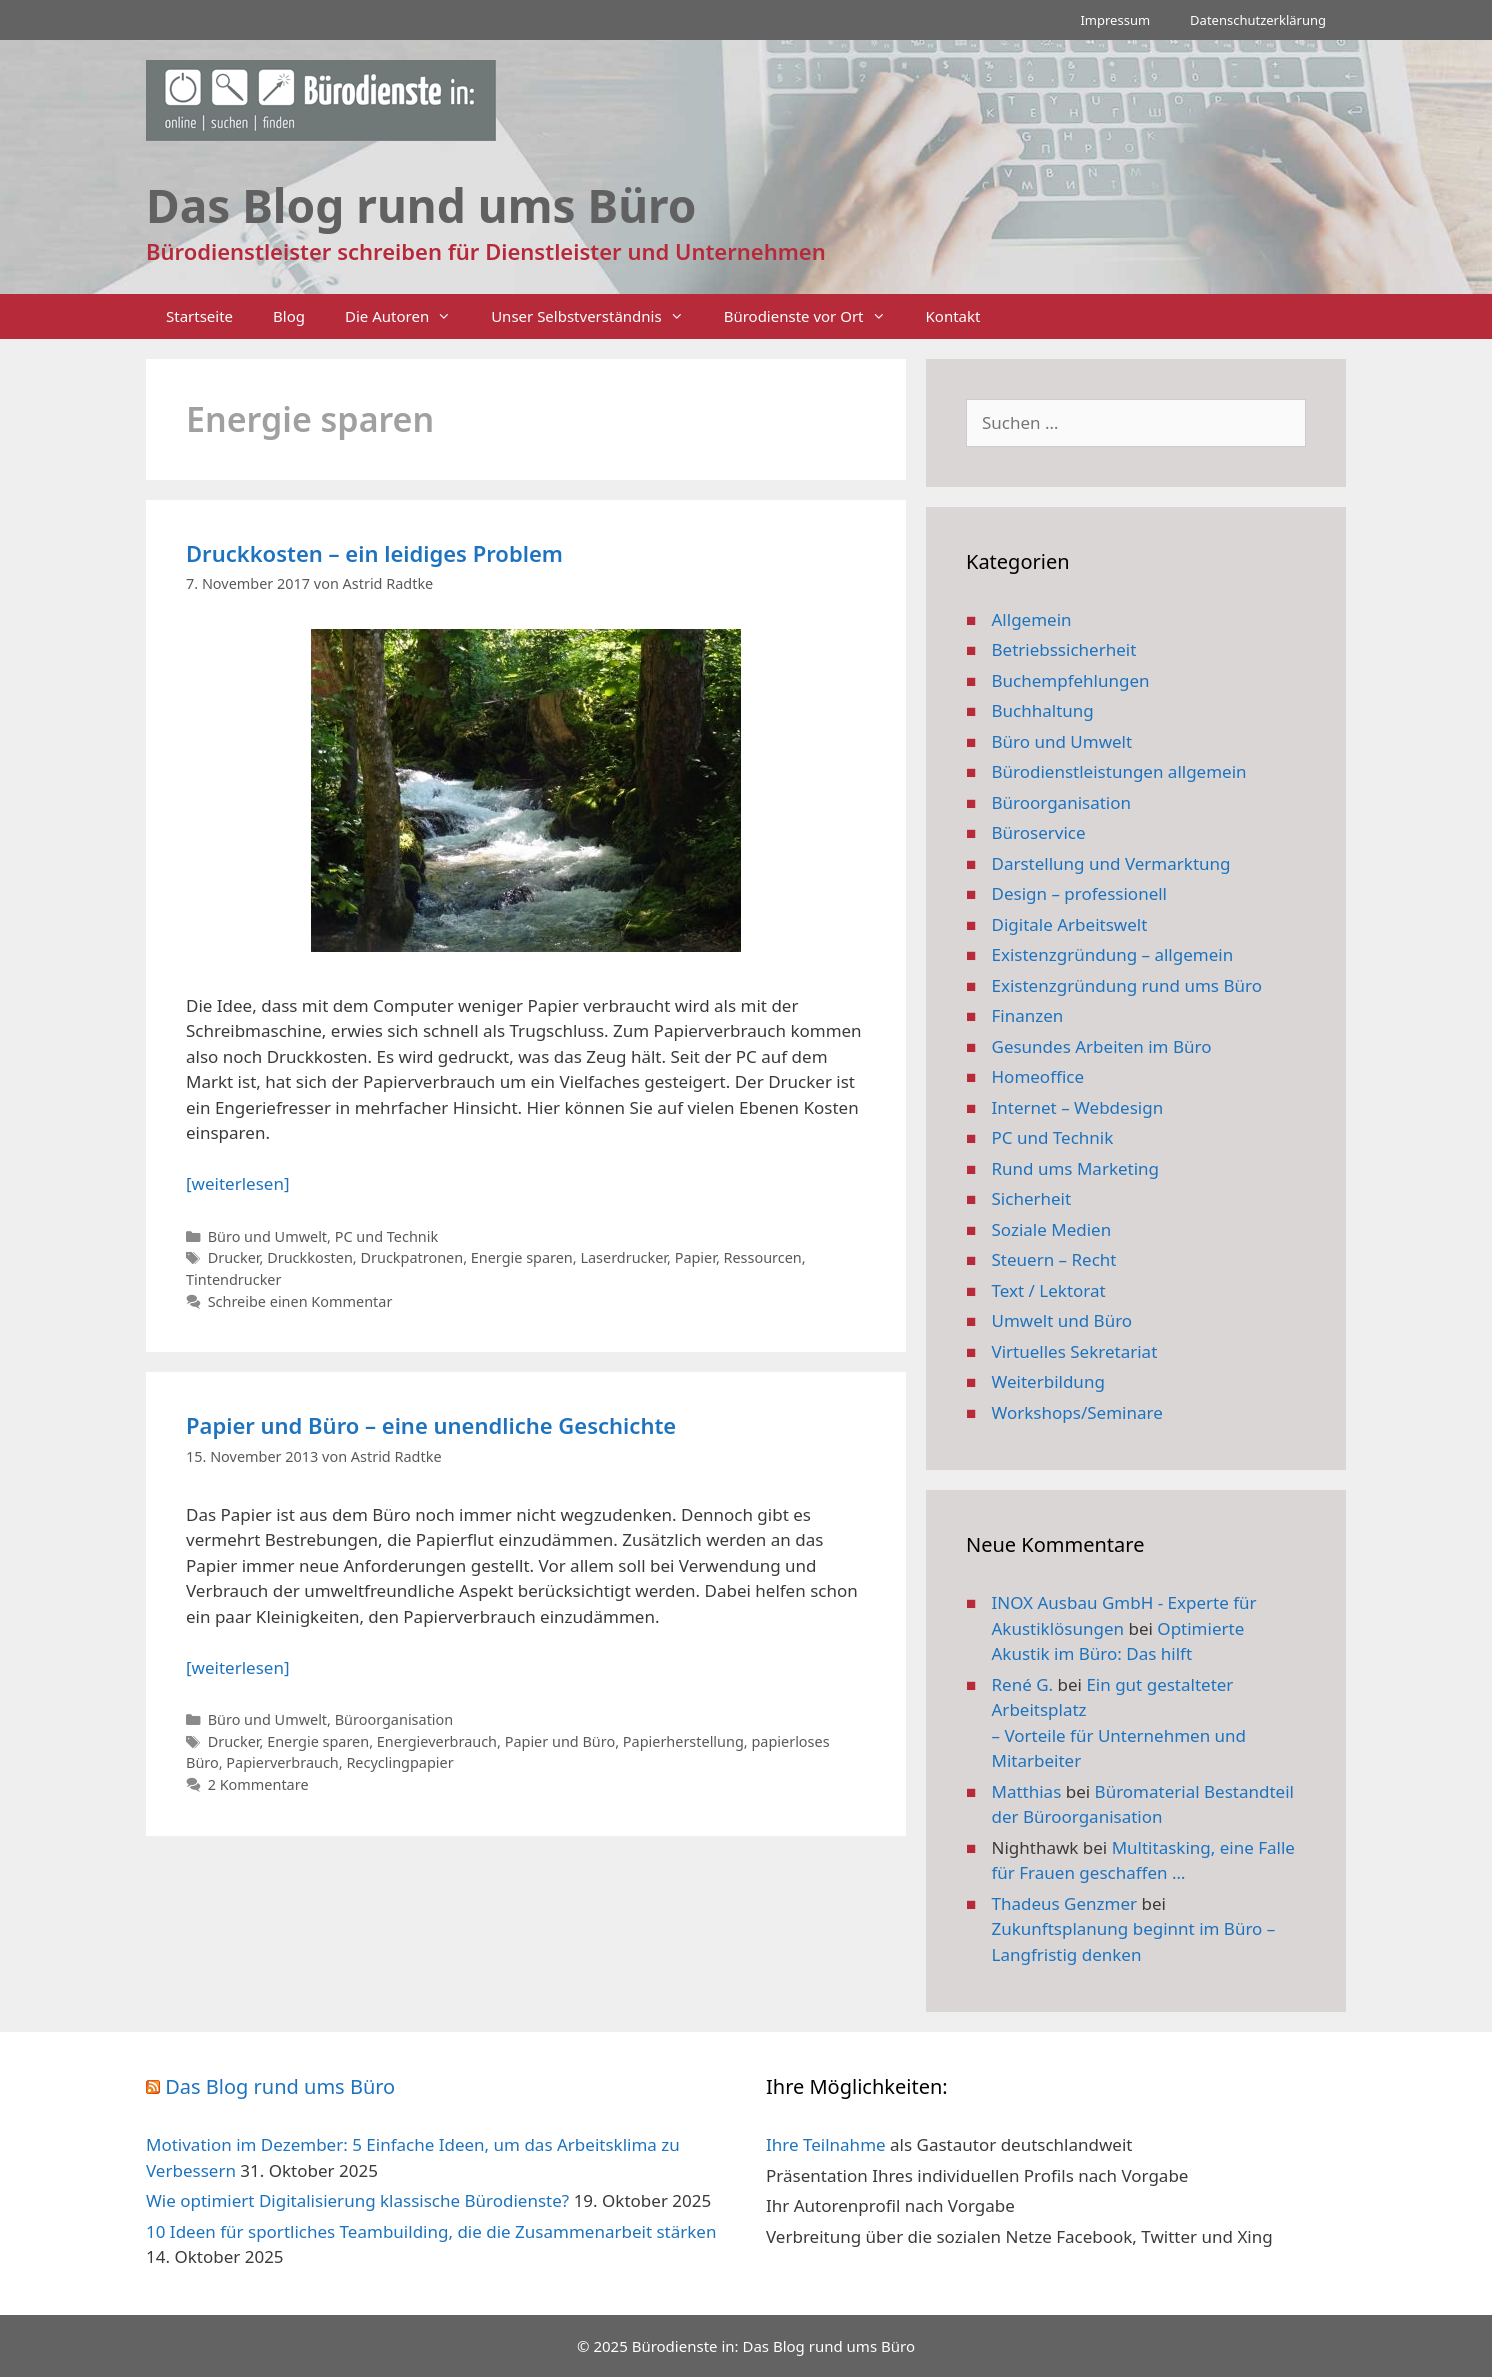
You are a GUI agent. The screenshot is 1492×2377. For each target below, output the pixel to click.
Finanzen (1028, 1015)
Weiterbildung (1048, 1381)
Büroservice (1039, 832)
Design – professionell (1080, 893)
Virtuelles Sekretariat (1075, 1351)
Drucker (234, 1257)
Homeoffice (1038, 1076)
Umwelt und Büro (1062, 1320)
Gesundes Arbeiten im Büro (1102, 1046)
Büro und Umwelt (267, 1236)
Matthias (1027, 1791)
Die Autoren (408, 316)
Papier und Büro (560, 1741)
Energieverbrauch (437, 1741)
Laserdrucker (623, 1257)
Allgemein (1032, 619)
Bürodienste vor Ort (815, 316)
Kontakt (953, 316)
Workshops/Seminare (1077, 1412)
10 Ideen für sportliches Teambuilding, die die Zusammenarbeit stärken (431, 2231)
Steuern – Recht (1054, 1259)
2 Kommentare (258, 1784)
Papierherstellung (683, 1741)
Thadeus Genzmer (1065, 1903)
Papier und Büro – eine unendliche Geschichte (431, 1425)
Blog (289, 316)
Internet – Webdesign (1078, 1107)
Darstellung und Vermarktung (1111, 863)
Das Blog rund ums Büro (280, 2086)
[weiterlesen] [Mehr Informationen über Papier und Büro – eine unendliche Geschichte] (237, 1667)
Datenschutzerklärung (1258, 20)
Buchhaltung (1043, 710)
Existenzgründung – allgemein (1113, 954)
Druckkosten (310, 1257)
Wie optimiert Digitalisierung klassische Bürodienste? (357, 2200)
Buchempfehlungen (1071, 680)
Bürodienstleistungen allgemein (1119, 771)
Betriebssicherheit (1064, 649)
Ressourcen (763, 1257)
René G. (1023, 1684)
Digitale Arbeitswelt (1070, 924)
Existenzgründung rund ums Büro (1127, 985)
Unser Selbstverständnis (597, 316)
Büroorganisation (394, 1719)
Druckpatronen (411, 1257)
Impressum (1115, 20)
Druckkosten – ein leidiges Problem (374, 553)
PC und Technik (386, 1236)
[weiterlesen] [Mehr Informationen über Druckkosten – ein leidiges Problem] (237, 1183)
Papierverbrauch (282, 1762)
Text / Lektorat (1049, 1290)
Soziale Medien (1052, 1229)
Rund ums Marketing (1076, 1168)
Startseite (199, 316)
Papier (695, 1257)
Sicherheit (1032, 1198)
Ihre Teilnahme (826, 2144)
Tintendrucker (233, 1279)
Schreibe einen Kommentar (300, 1301)
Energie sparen (522, 1257)
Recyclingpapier (399, 1762)
